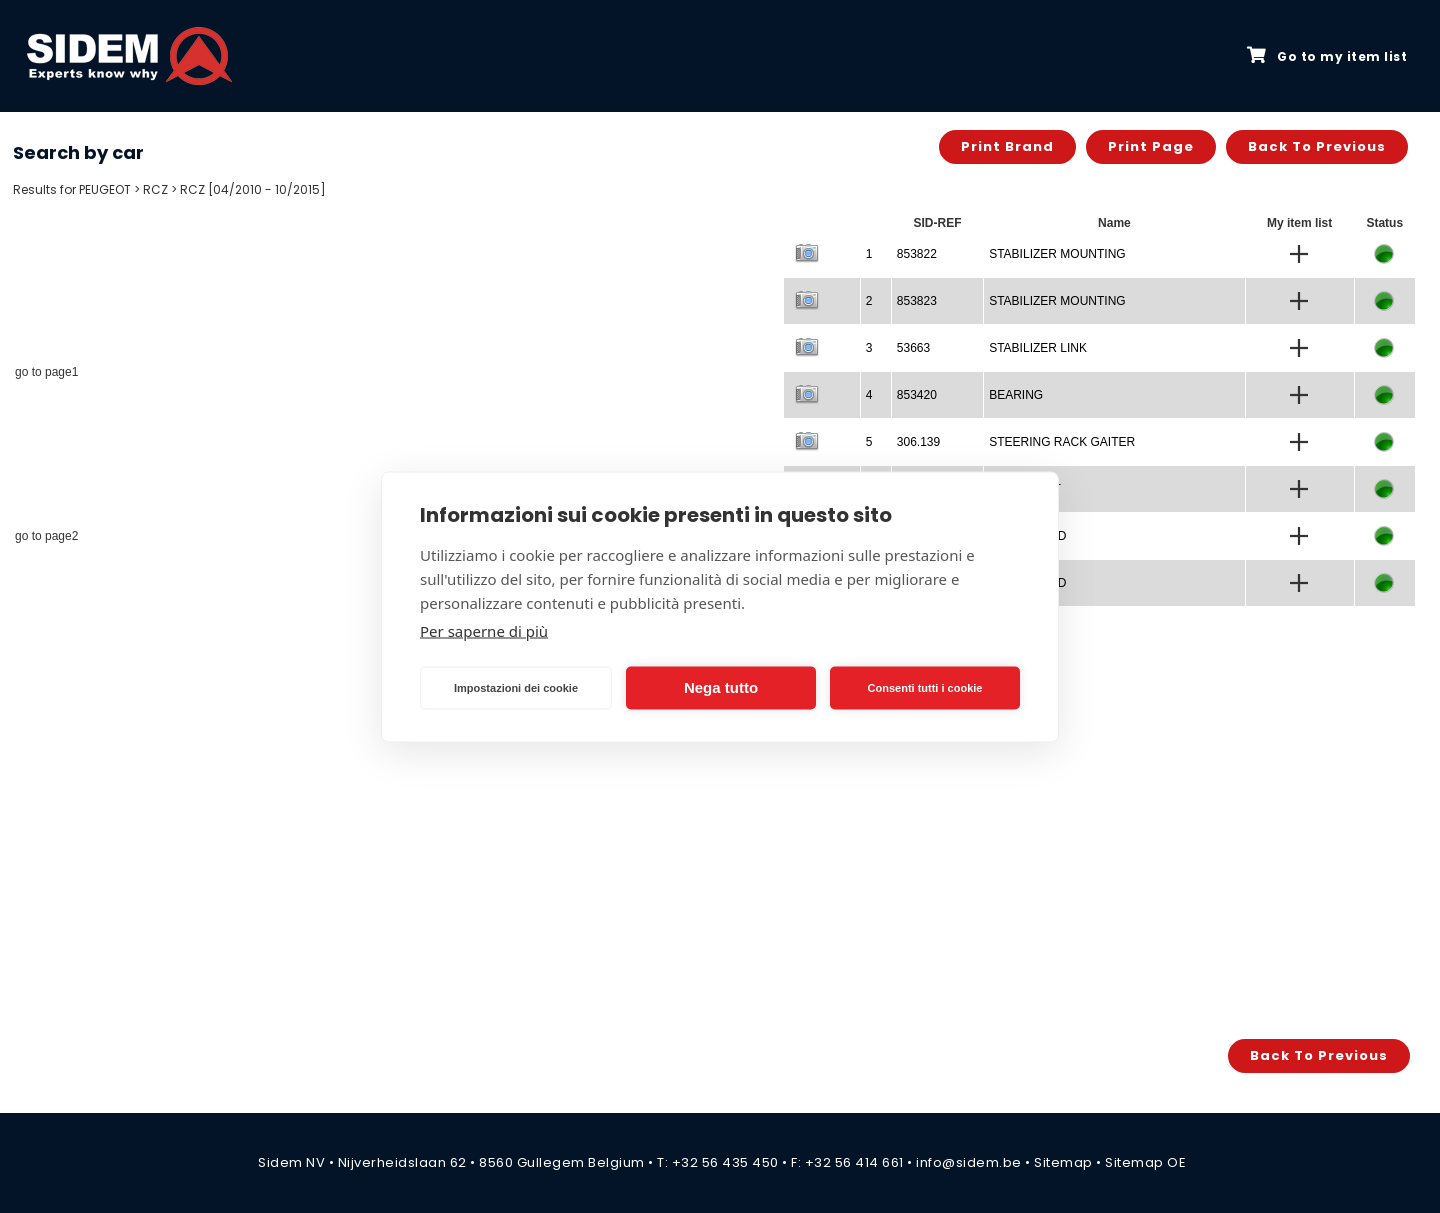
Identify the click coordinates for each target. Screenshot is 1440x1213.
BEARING (1016, 395)
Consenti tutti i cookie (925, 688)
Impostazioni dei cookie (516, 688)
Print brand (1007, 146)
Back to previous (1317, 146)
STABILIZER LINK (1038, 348)
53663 (913, 348)
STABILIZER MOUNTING (1057, 254)
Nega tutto (721, 687)
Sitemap (1063, 1162)
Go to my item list (1327, 56)
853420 (917, 395)
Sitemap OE (1145, 1162)
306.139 (918, 442)
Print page (1151, 146)
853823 (917, 301)
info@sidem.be (969, 1162)
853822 (917, 254)
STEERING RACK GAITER (1062, 442)
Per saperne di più (484, 630)
